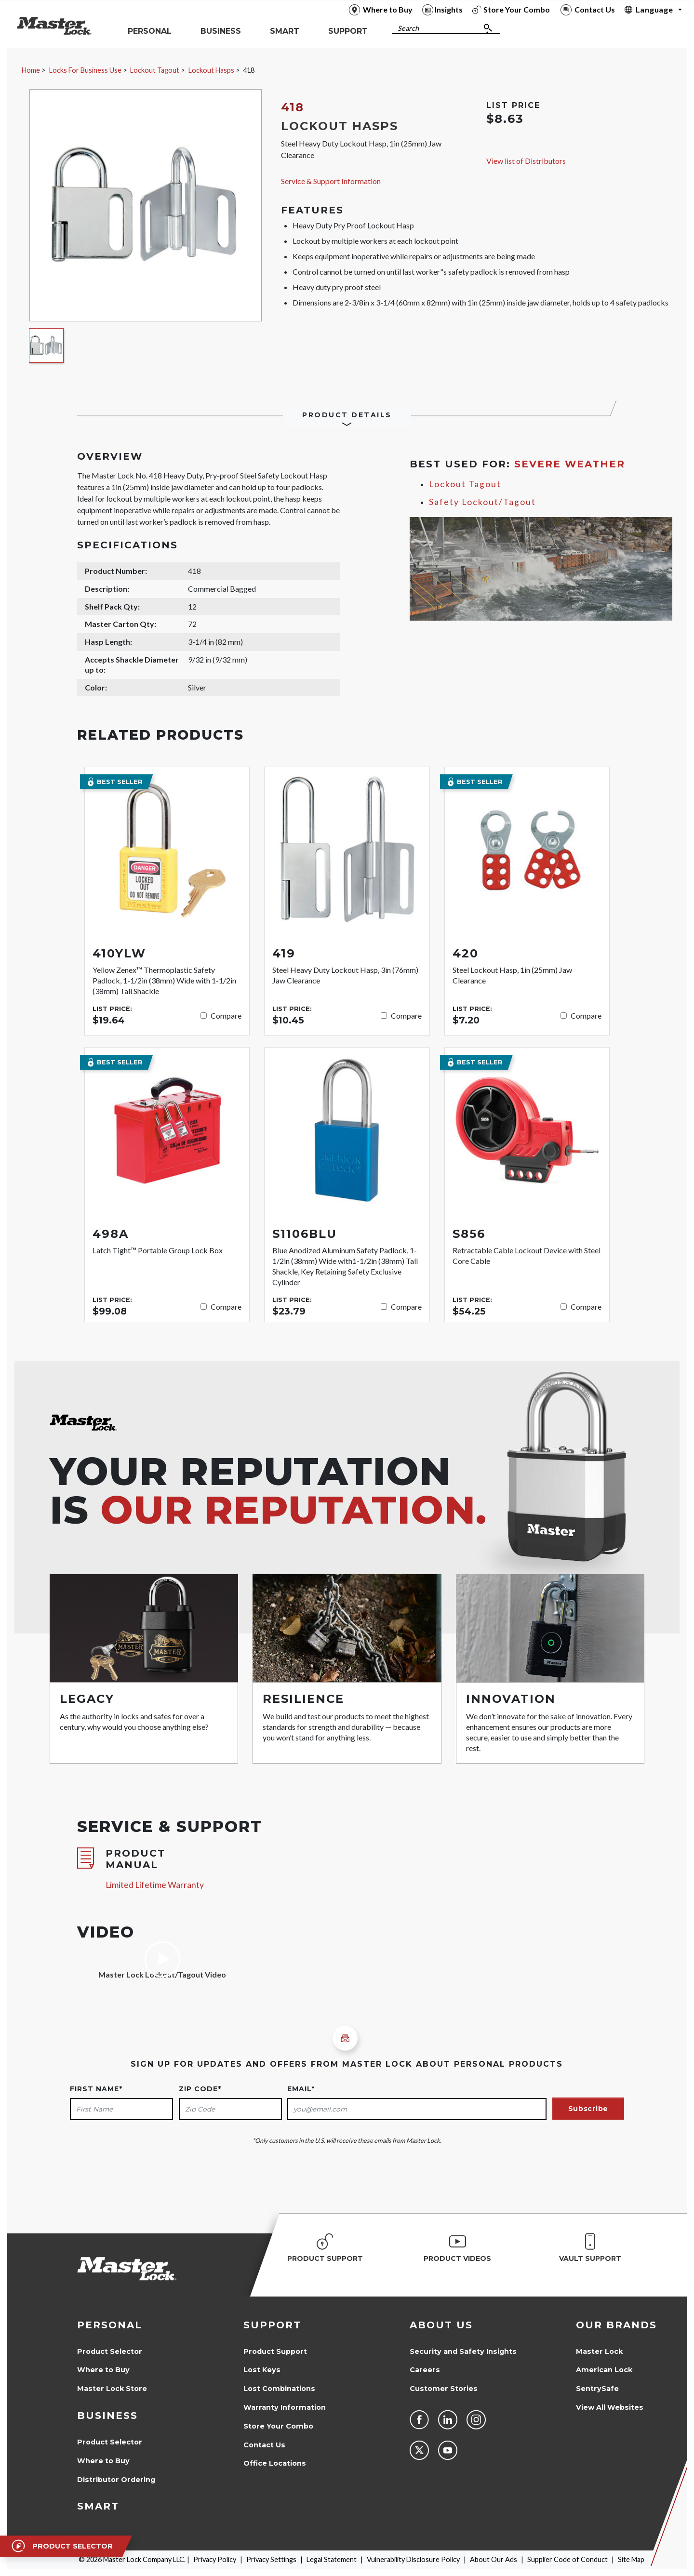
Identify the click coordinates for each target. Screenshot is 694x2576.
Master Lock (599, 2351)
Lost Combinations (279, 2388)
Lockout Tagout (154, 70)
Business (107, 2415)
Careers (425, 2369)
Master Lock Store (112, 2388)
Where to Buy (103, 2369)
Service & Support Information (331, 181)
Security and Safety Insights (463, 2351)
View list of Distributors (526, 160)
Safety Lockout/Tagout (482, 502)
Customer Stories (444, 2388)
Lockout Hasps (211, 70)
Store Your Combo (278, 2426)
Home (31, 70)
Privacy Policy (214, 2559)
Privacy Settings (271, 2559)
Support (272, 2325)
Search (408, 28)
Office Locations (274, 2463)
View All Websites (609, 2407)
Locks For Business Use (85, 70)
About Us (441, 2325)
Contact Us (264, 2445)
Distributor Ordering (116, 2479)
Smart (98, 2506)
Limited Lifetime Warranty (155, 1885)
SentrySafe (597, 2388)
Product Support (275, 2351)
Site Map (631, 2559)
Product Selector (109, 2351)
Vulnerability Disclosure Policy (413, 2559)
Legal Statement (332, 2559)
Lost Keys (261, 2369)
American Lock (604, 2369)
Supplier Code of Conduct (567, 2559)
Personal (109, 2325)
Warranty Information (284, 2407)
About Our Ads (493, 2559)
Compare (226, 1015)
